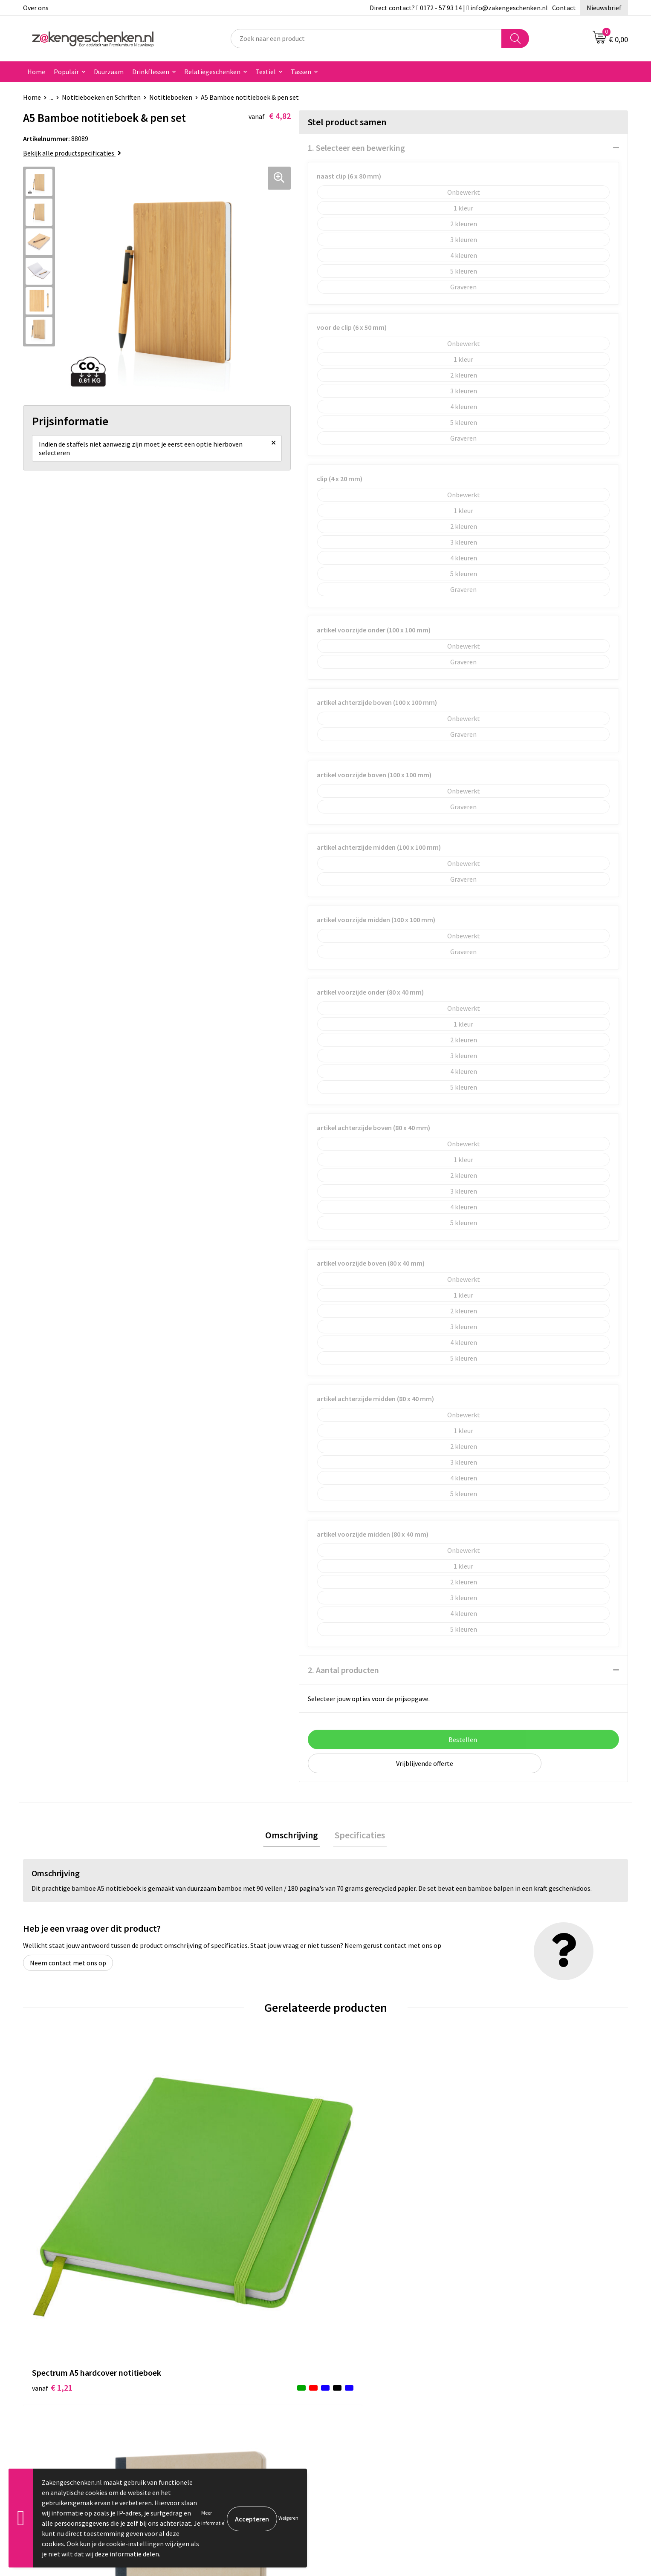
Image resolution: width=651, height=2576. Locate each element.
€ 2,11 (203, 2214)
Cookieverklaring (511, 2358)
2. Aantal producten (343, 1669)
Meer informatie (212, 2518)
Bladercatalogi (207, 2345)
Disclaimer (501, 2384)
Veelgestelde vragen (215, 2423)
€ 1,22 (355, 2201)
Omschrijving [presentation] (293, 1836)
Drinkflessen (150, 71)
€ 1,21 (52, 2201)
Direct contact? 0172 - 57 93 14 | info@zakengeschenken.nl (459, 7)
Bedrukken (201, 2384)
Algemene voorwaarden (520, 2345)
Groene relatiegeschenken (224, 2371)
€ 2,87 (506, 2214)
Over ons (36, 7)
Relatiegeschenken (212, 71)
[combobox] (366, 38)
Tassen (301, 71)
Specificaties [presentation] (358, 1836)
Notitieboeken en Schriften (101, 97)
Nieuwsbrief (604, 7)
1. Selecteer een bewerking (356, 147)
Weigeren (288, 2518)
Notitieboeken (170, 97)
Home (36, 71)
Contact (564, 7)
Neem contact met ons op (68, 1965)
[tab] (293, 1836)
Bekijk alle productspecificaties (72, 153)
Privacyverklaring (511, 2371)
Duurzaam (109, 71)
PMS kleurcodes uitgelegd (223, 2397)
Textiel (265, 71)
